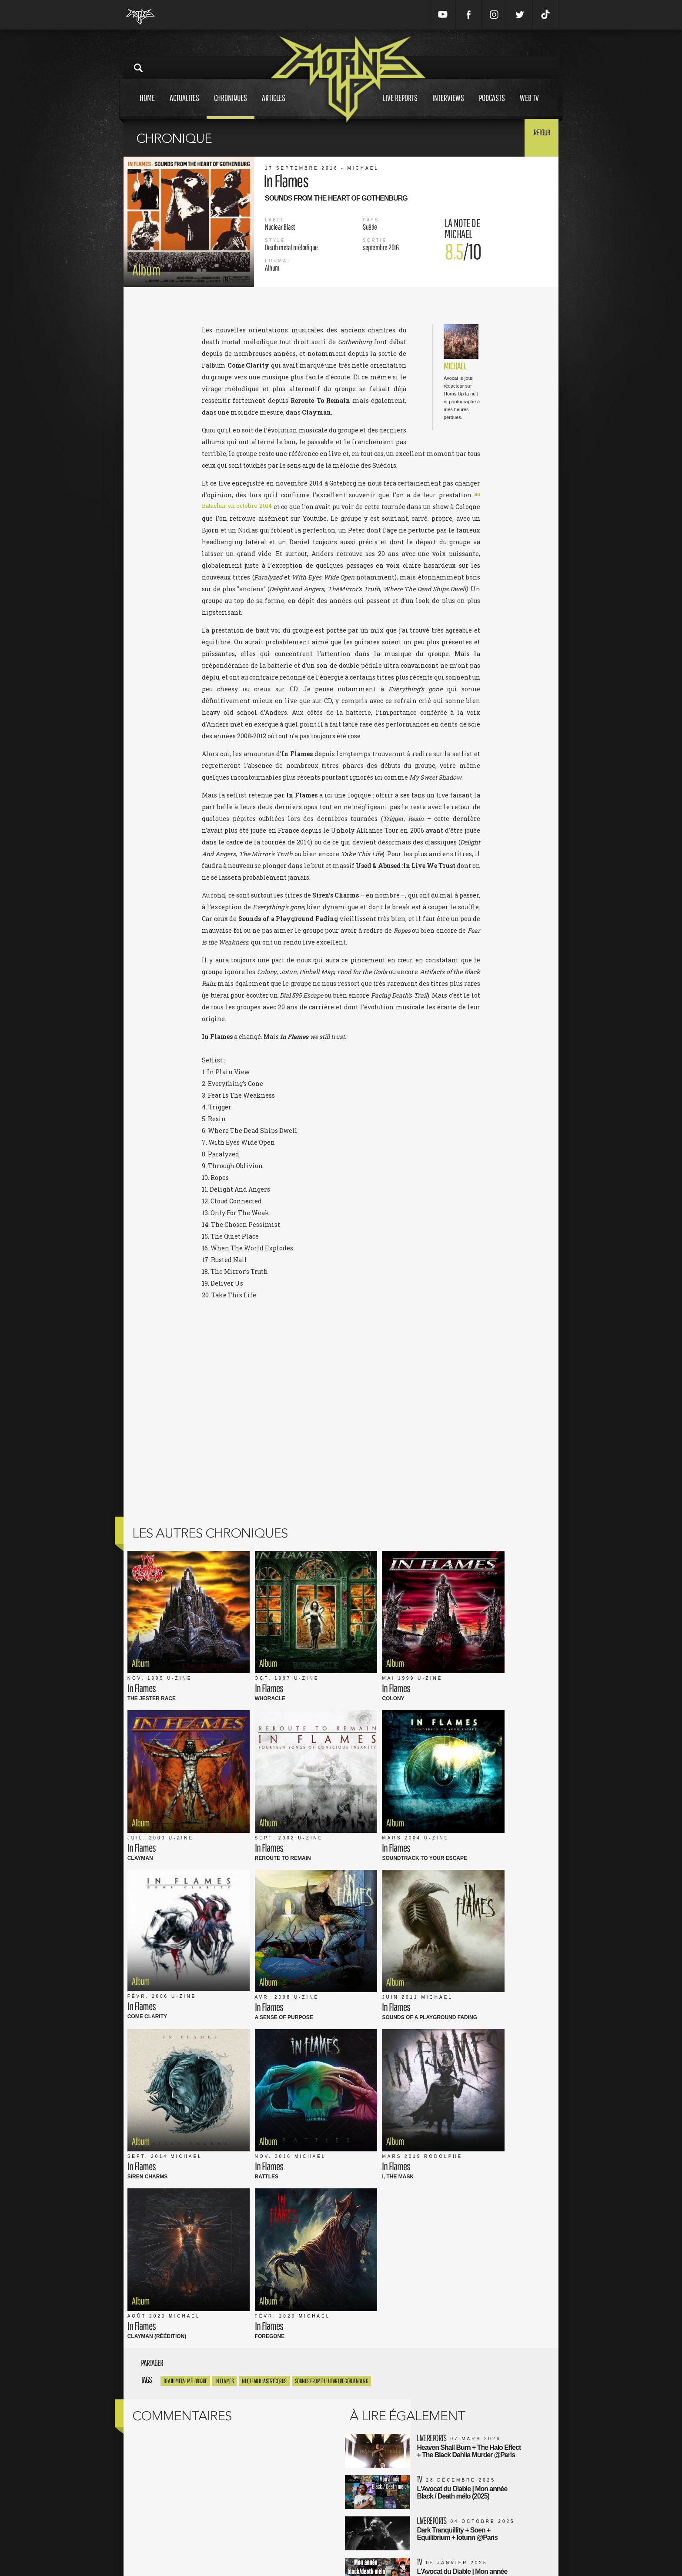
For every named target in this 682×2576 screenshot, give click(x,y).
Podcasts (491, 106)
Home (147, 106)
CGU (264, 2526)
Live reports (400, 106)
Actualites (184, 106)
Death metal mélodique (185, 1939)
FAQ (264, 2545)
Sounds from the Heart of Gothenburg (331, 1939)
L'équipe (269, 2535)
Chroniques (230, 106)
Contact (268, 2554)
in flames (224, 1939)
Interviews (448, 106)
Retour (537, 137)
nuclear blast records (264, 1939)
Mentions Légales (282, 2517)
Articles (273, 106)
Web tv (529, 106)
